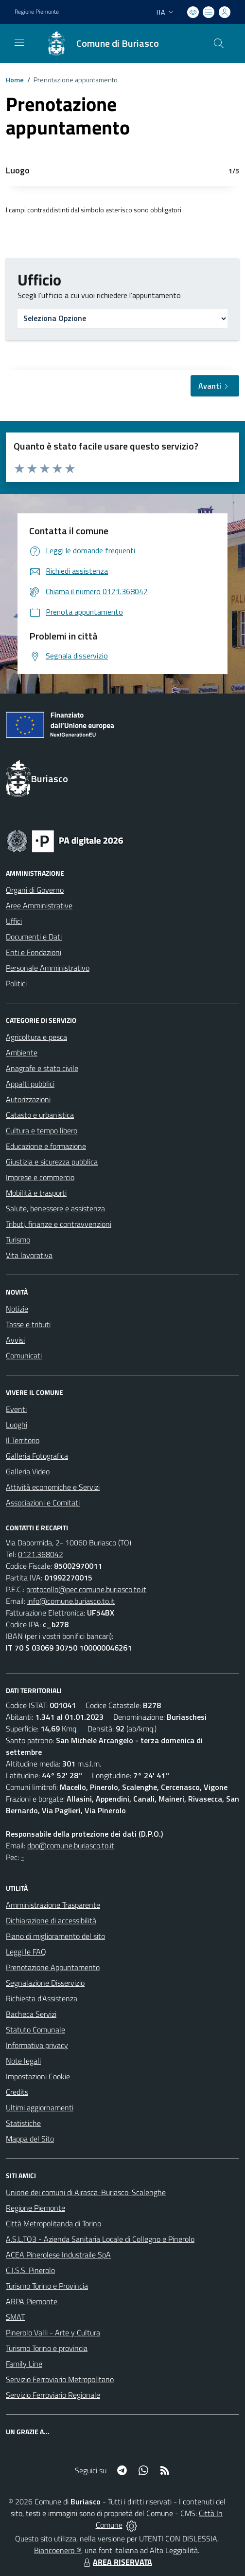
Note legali (23, 2061)
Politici (16, 983)
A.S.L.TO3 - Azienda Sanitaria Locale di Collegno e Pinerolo (100, 2239)
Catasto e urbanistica (40, 1115)
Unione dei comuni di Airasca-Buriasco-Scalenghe (86, 2192)
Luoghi (16, 1424)
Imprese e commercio (40, 1177)
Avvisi (15, 1340)
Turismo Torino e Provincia (47, 2286)
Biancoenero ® (57, 2550)
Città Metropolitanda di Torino (53, 2223)
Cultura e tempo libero (41, 1130)
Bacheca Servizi (31, 2014)
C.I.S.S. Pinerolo (30, 2270)
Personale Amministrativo (47, 968)
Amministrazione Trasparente (53, 1905)
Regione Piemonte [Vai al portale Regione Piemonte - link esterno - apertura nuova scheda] (37, 11)
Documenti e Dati (34, 936)
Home (15, 80)
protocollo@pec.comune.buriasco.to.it (86, 1589)
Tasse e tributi (28, 1324)
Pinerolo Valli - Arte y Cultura (53, 2332)
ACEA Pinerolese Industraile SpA (58, 2254)
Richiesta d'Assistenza (41, 1998)
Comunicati (24, 1355)
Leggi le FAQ (26, 1951)
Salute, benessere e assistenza (55, 1208)
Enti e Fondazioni (33, 952)
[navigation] (19, 42)
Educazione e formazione (46, 1146)
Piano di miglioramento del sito (55, 1936)
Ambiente (21, 1052)
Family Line (24, 2363)
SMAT (15, 2317)
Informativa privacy (37, 2045)
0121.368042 (40, 1554)
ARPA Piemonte (31, 2301)
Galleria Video (28, 1471)
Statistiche (23, 2123)
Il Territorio (22, 1440)
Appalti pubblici (30, 1084)
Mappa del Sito (30, 2138)
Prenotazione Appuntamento (53, 1967)
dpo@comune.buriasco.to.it (70, 1845)
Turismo (18, 1239)
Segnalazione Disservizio (45, 1983)
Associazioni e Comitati (43, 1502)
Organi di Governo (35, 890)
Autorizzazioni (28, 1099)
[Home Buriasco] (97, 43)
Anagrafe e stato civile (42, 1068)
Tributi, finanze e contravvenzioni (58, 1224)
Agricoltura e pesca (36, 1037)
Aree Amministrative (39, 905)
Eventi (16, 1409)
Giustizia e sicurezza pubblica (52, 1161)
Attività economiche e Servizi (53, 1487)
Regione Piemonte (35, 2208)
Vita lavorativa (29, 1255)
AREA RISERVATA (116, 2562)
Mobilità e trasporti (36, 1193)
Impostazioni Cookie (38, 2076)
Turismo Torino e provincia (47, 2348)
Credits (17, 2092)
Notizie (17, 1309)
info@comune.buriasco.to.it (71, 1601)
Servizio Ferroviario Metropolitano (60, 2379)
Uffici (14, 921)
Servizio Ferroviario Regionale (53, 2395)
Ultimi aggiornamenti (39, 2107)
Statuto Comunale (35, 2029)
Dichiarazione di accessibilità (51, 1920)
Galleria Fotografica (37, 1456)
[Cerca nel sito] (218, 43)
